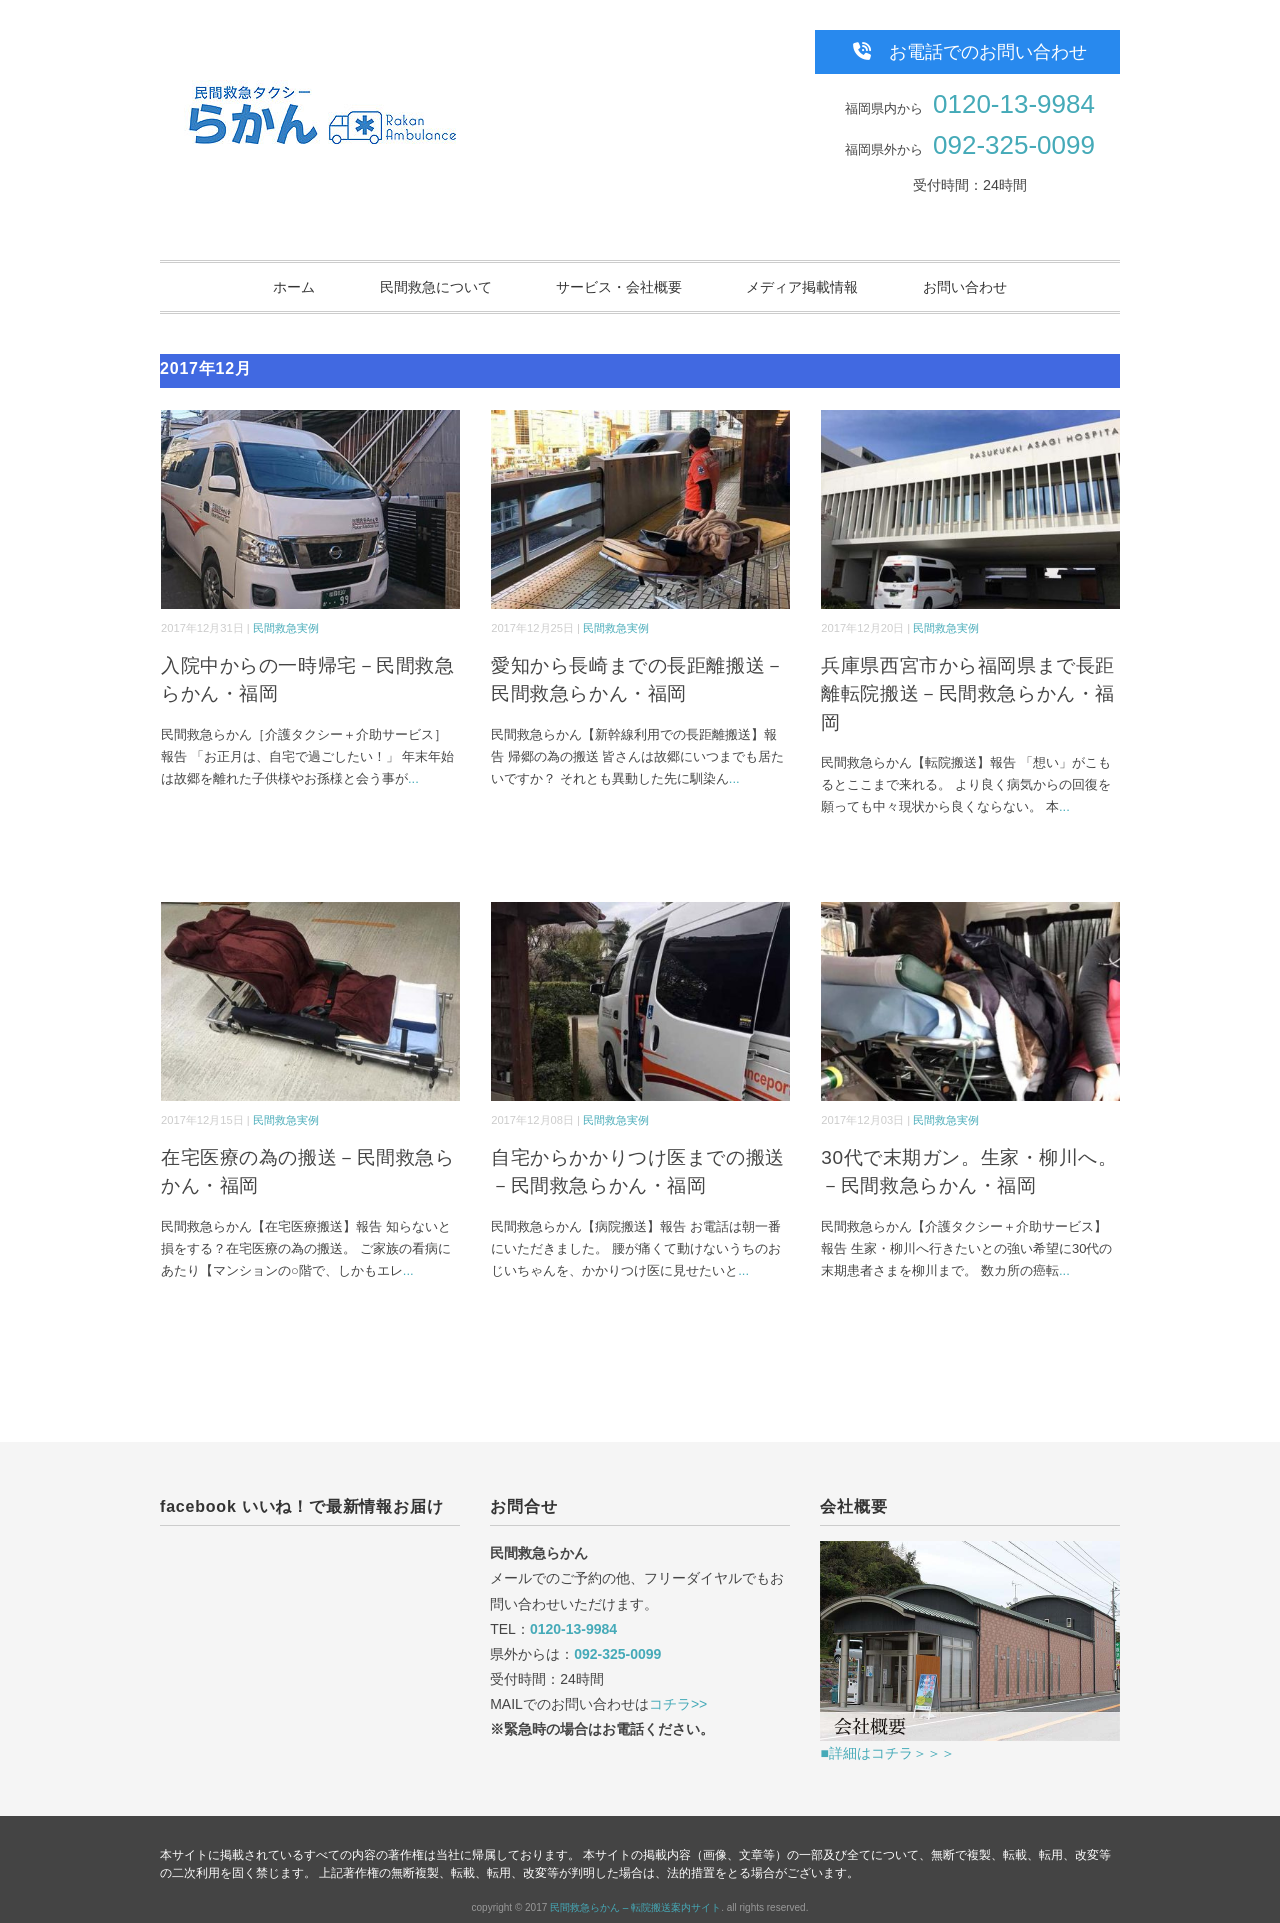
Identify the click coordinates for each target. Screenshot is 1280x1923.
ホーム (294, 287)
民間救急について (436, 287)
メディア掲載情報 (802, 287)
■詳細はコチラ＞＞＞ (887, 1753)
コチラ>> (678, 1704)
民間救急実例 (286, 628)
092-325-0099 (1014, 145)
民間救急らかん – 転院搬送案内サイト (635, 1907)
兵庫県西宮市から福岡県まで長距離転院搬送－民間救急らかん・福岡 (968, 694)
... (413, 778)
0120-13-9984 (1014, 104)
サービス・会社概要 (619, 287)
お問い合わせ (965, 287)
